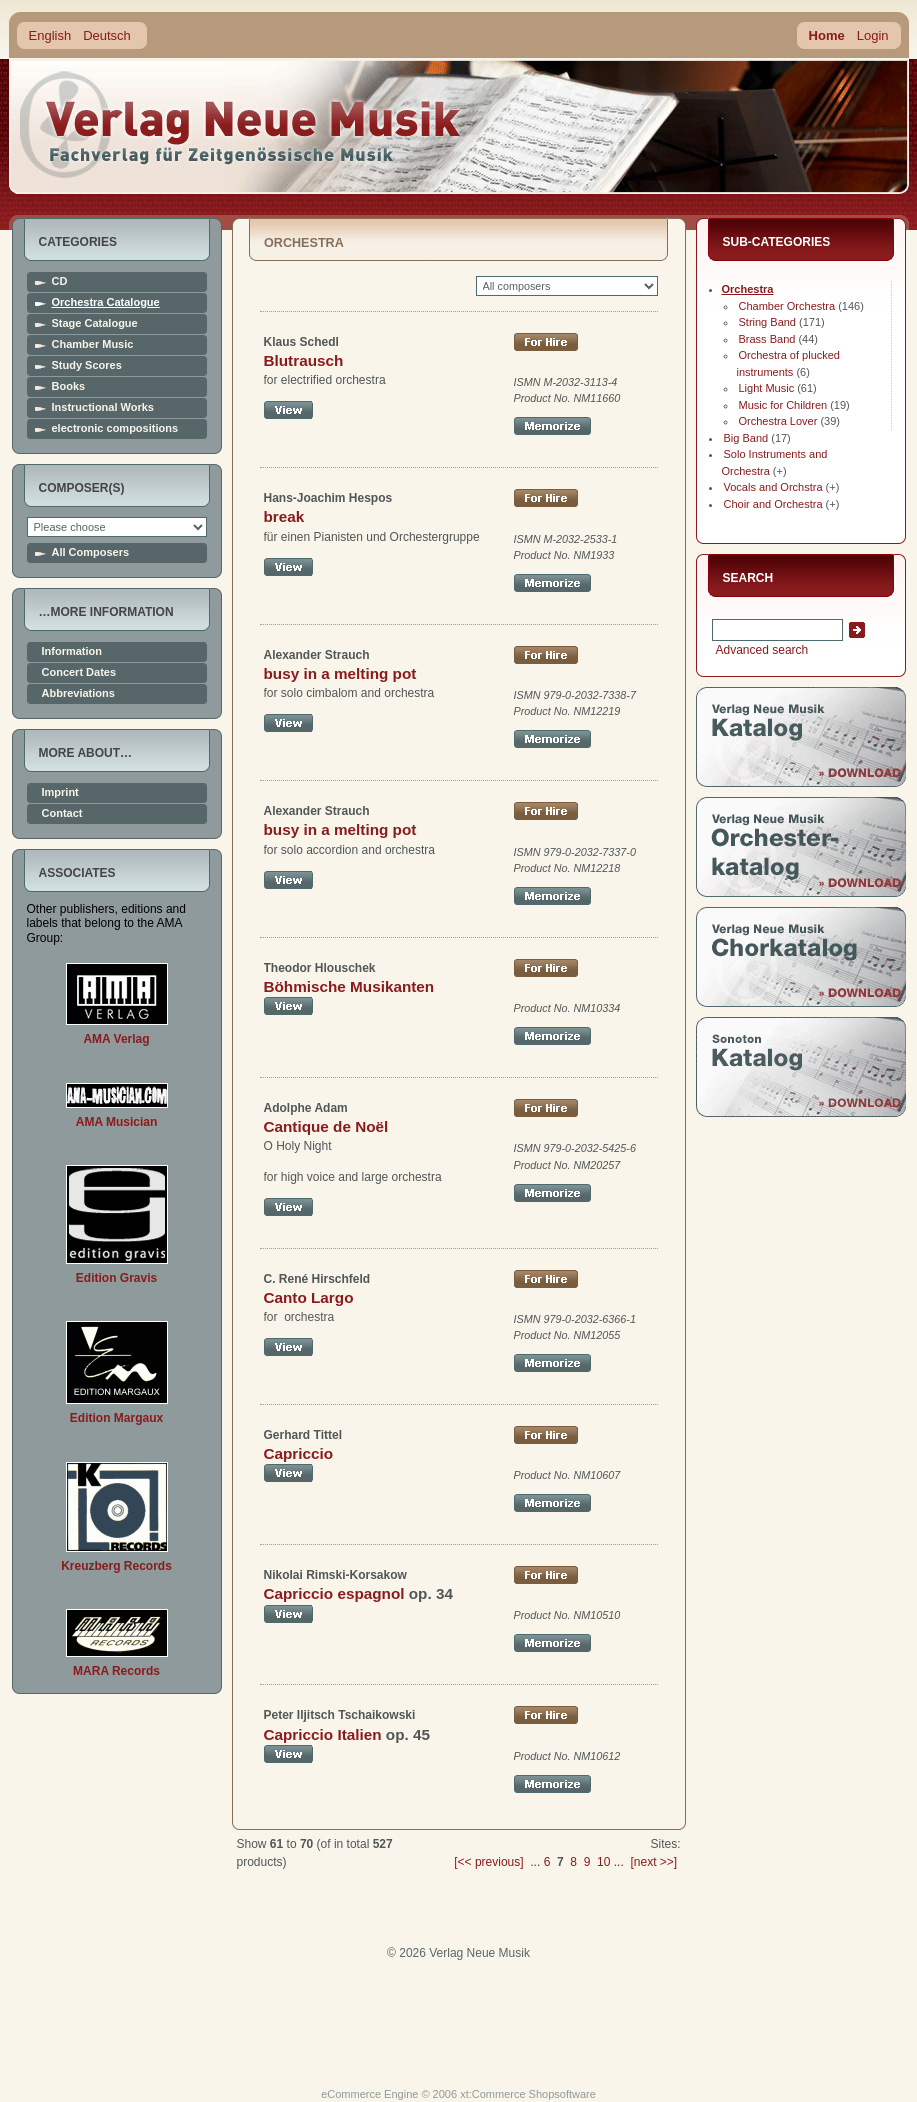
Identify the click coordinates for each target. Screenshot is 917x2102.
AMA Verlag (116, 1039)
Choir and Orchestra (773, 504)
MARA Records (116, 1671)
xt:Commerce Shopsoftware (528, 2094)
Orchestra (748, 289)
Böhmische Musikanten (349, 986)
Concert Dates (79, 672)
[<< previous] (488, 1862)
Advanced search (760, 650)
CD (60, 281)
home (241, 124)
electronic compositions (115, 428)
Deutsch (107, 35)
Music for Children (783, 405)
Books (69, 386)
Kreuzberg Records (116, 1566)
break (284, 516)
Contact (62, 813)
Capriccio (299, 1453)
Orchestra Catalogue (106, 302)
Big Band (746, 438)
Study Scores (87, 365)
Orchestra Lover (778, 421)
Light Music (767, 388)
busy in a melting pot (340, 673)
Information (72, 651)
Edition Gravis (116, 1278)
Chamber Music (93, 344)
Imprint (60, 792)
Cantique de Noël (326, 1126)
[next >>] (653, 1862)
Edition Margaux (116, 1418)
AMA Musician (117, 1122)
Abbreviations (78, 693)
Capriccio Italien (323, 1734)
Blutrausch (304, 360)
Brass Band (767, 339)
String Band (767, 322)
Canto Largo (309, 1297)
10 (603, 1862)
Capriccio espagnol (334, 1593)
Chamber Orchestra (787, 306)
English (50, 35)
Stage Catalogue (95, 323)
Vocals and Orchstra (773, 487)
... (535, 1862)
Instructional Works (103, 407)
